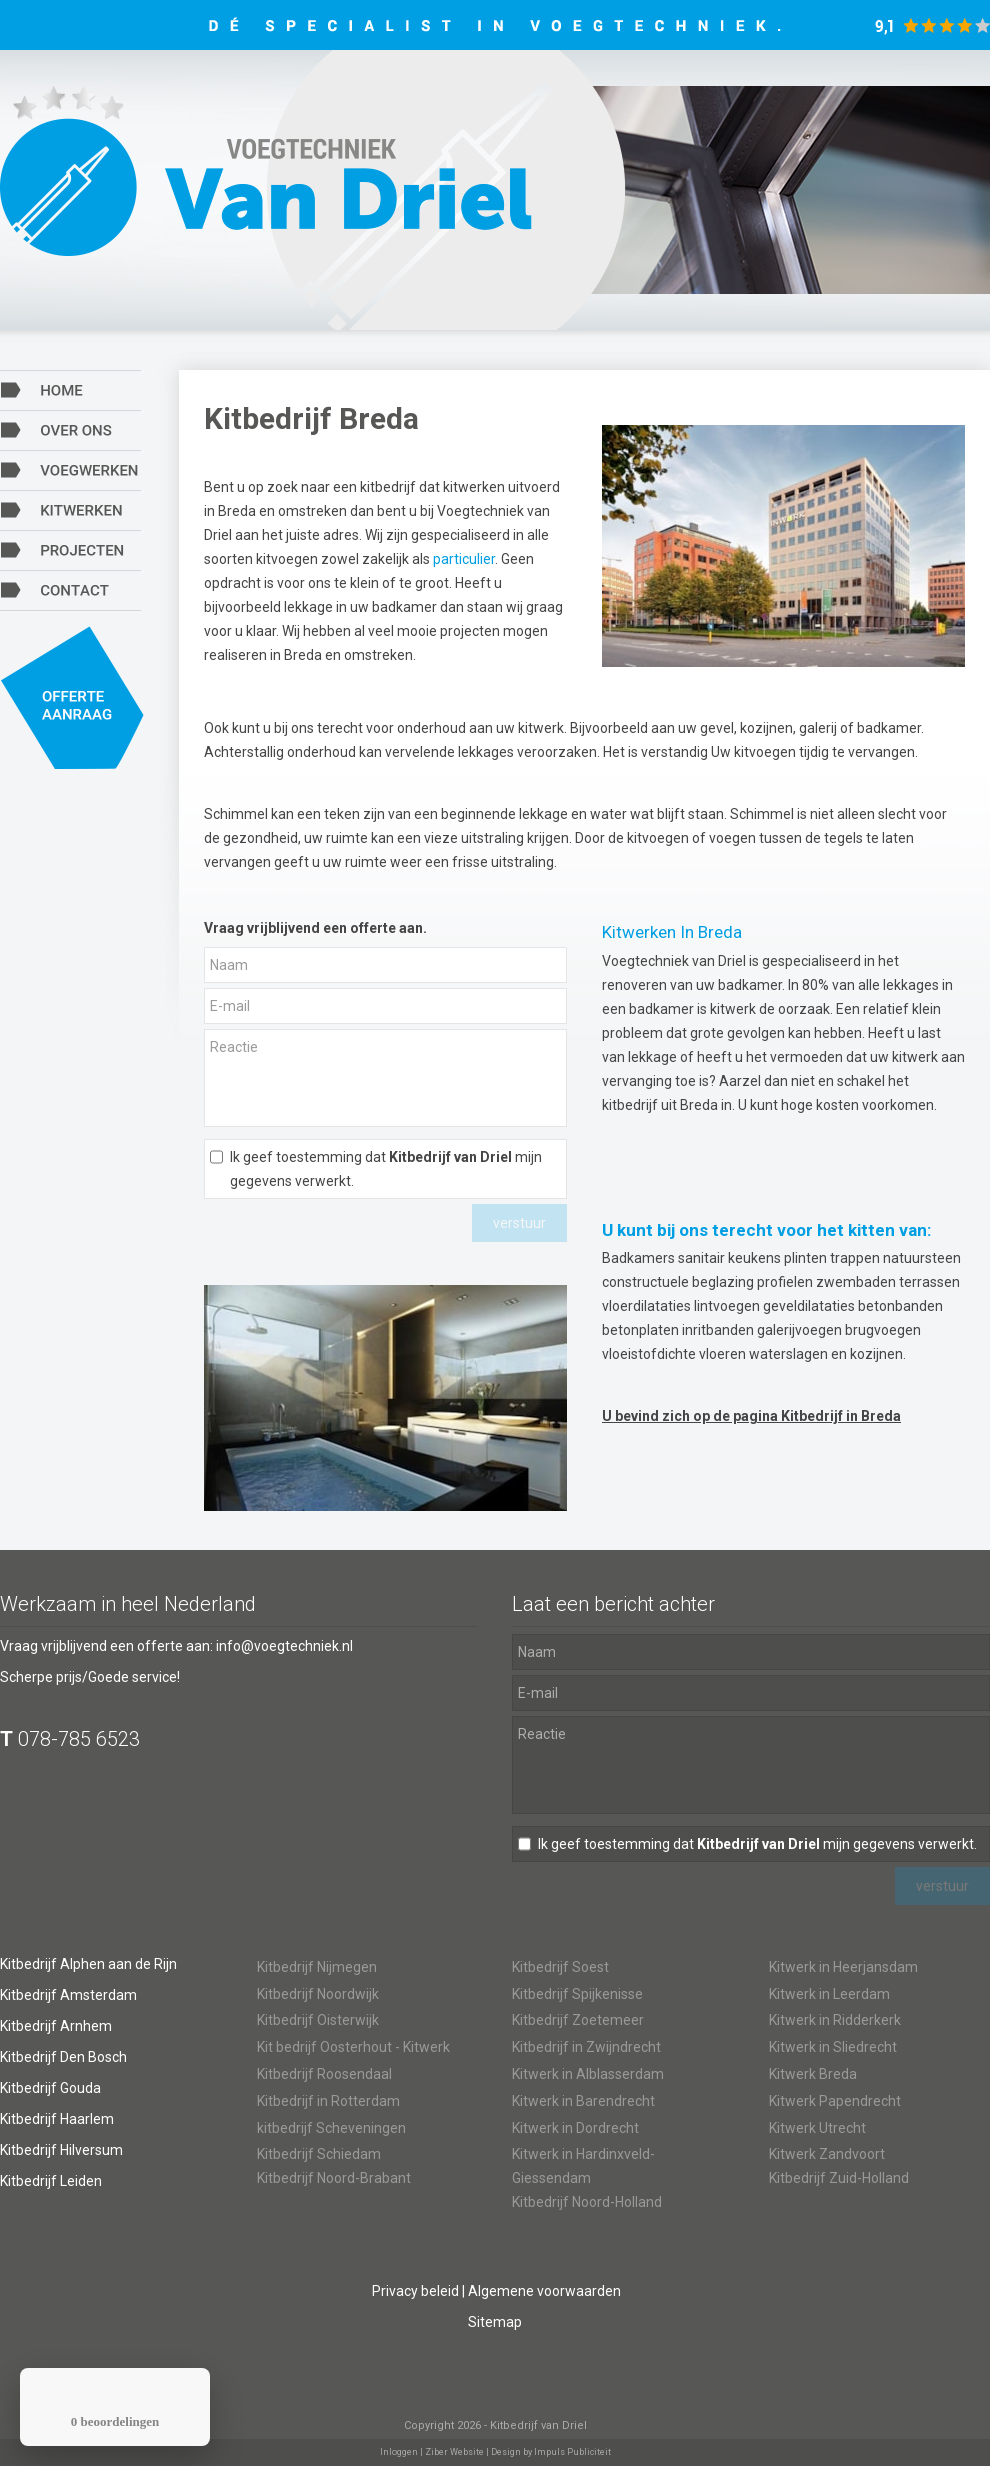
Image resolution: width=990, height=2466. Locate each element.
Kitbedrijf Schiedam (319, 2154)
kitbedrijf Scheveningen (331, 2128)
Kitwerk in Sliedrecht (833, 2047)
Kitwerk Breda (813, 2074)
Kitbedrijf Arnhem (56, 2026)
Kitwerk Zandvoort (827, 2154)
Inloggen (399, 2452)
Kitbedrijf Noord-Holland (587, 2202)
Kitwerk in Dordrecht (575, 2128)
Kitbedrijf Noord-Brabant (334, 2178)
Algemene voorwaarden (544, 2291)
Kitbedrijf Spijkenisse (577, 1994)
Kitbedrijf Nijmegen (317, 1967)
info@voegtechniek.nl (284, 1646)
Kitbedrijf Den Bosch (63, 2057)
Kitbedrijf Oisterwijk (318, 2020)
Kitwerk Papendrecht (835, 2101)
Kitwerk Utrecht (817, 2128)
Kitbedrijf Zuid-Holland (839, 2178)
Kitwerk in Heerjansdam (843, 1967)
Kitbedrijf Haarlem (57, 2119)
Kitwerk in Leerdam (829, 1994)
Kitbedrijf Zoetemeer (578, 2020)
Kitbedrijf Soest (560, 1967)
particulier (464, 559)
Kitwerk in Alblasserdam (588, 2074)
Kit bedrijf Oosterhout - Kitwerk (353, 2047)
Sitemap (495, 2322)
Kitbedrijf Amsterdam (68, 1995)
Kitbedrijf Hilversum (61, 2150)
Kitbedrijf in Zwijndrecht (586, 2047)
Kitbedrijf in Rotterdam (328, 2101)
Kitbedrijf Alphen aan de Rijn (88, 1964)
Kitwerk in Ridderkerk (835, 2020)
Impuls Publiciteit (572, 2452)
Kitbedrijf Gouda (50, 2088)
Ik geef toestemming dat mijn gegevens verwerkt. (386, 1169)
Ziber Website (454, 2452)
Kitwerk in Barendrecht (583, 2101)
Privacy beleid (415, 2291)
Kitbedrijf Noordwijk (318, 1994)
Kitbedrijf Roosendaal (324, 2074)
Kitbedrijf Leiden (51, 2181)
